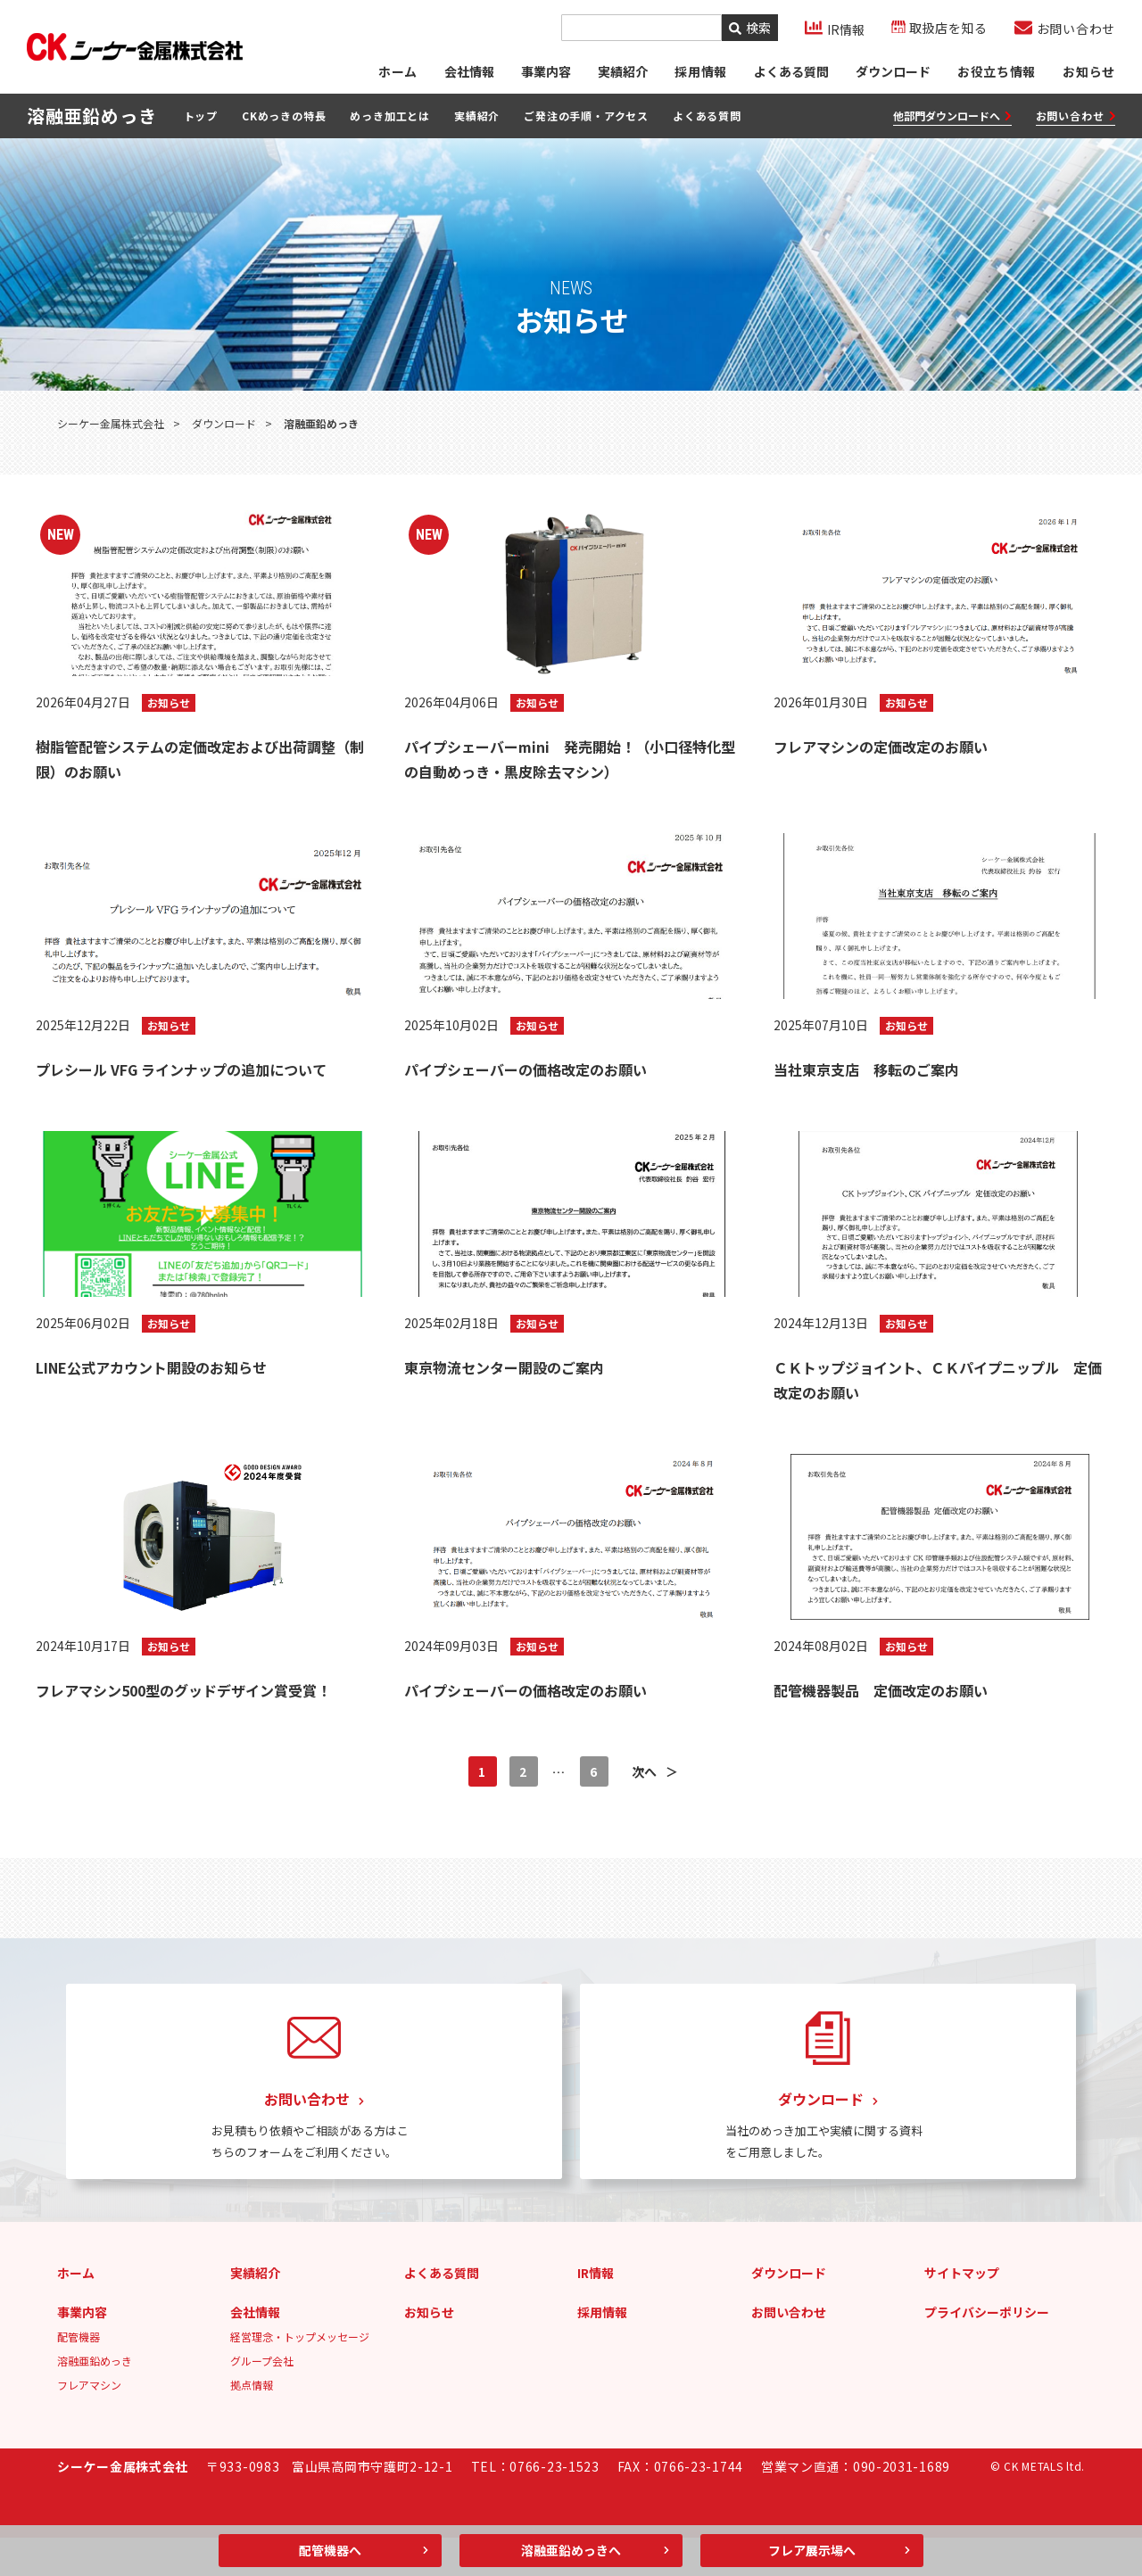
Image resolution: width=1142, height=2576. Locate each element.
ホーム (396, 76)
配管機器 (78, 2374)
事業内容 (545, 76)
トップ (201, 124)
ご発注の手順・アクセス (586, 124)
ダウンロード (892, 76)
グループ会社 (262, 2399)
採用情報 (602, 2350)
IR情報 (595, 2311)
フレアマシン (89, 2423)
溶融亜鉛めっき (94, 2399)
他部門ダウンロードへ (952, 124)
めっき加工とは (390, 124)
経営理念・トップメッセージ (299, 2374)
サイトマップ (961, 2311)
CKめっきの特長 (284, 124)
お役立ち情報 (996, 76)
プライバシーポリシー (986, 2350)
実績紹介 (622, 76)
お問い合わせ (1075, 124)
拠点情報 (251, 2423)
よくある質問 (790, 76)
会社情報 (468, 76)
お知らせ (1089, 76)
